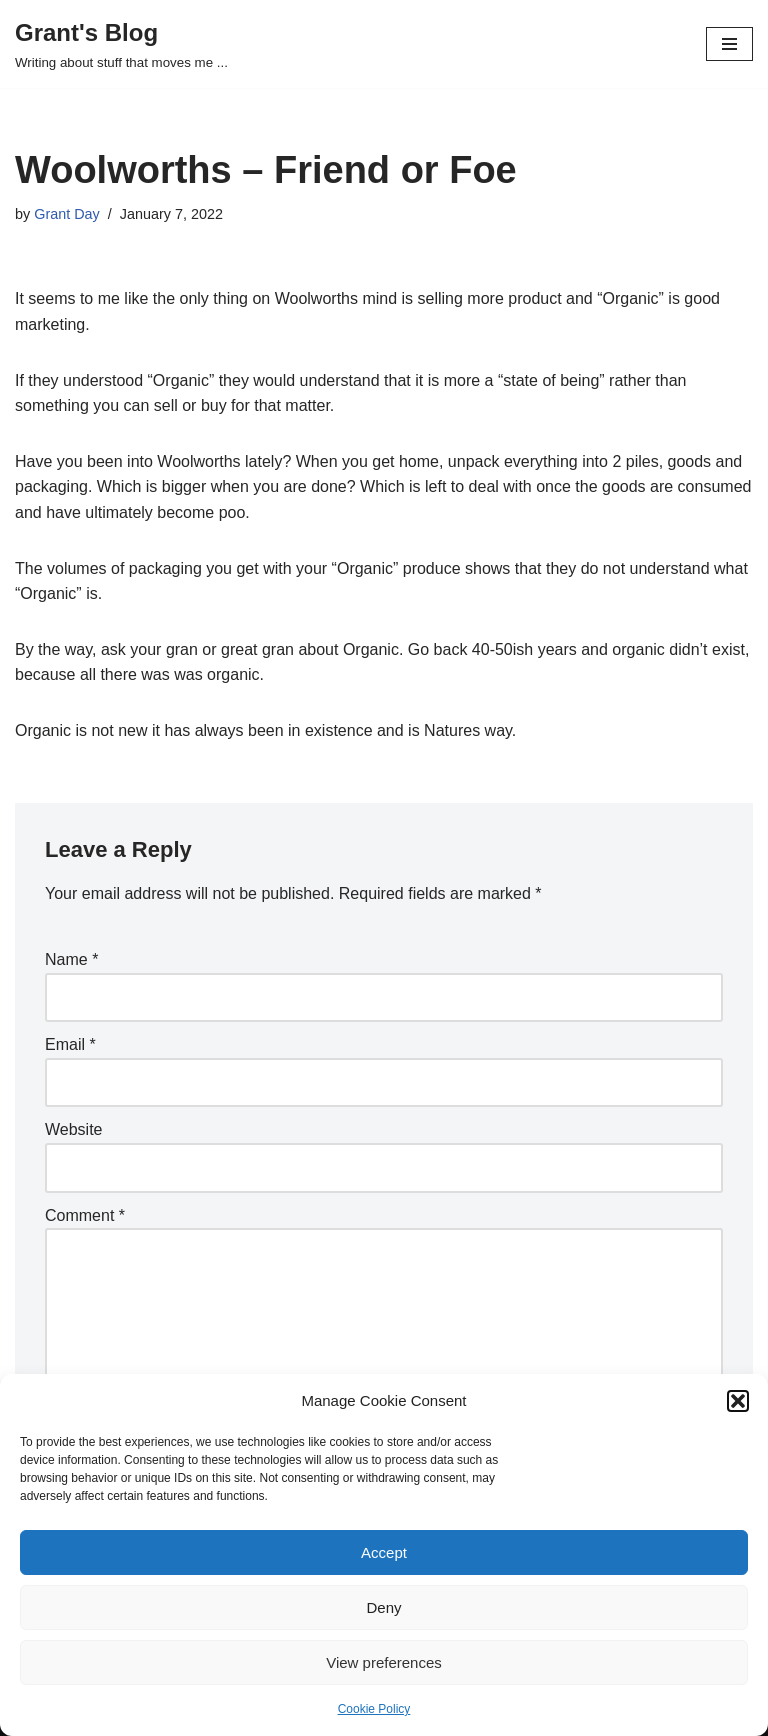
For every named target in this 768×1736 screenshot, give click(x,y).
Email (70, 1044)
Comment (85, 1215)
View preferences (384, 1662)
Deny (383, 1607)
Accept (384, 1552)
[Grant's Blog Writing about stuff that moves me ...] (121, 44)
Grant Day (67, 214)
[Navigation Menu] (729, 44)
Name (71, 959)
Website (74, 1129)
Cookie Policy (374, 1709)
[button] (738, 1401)
